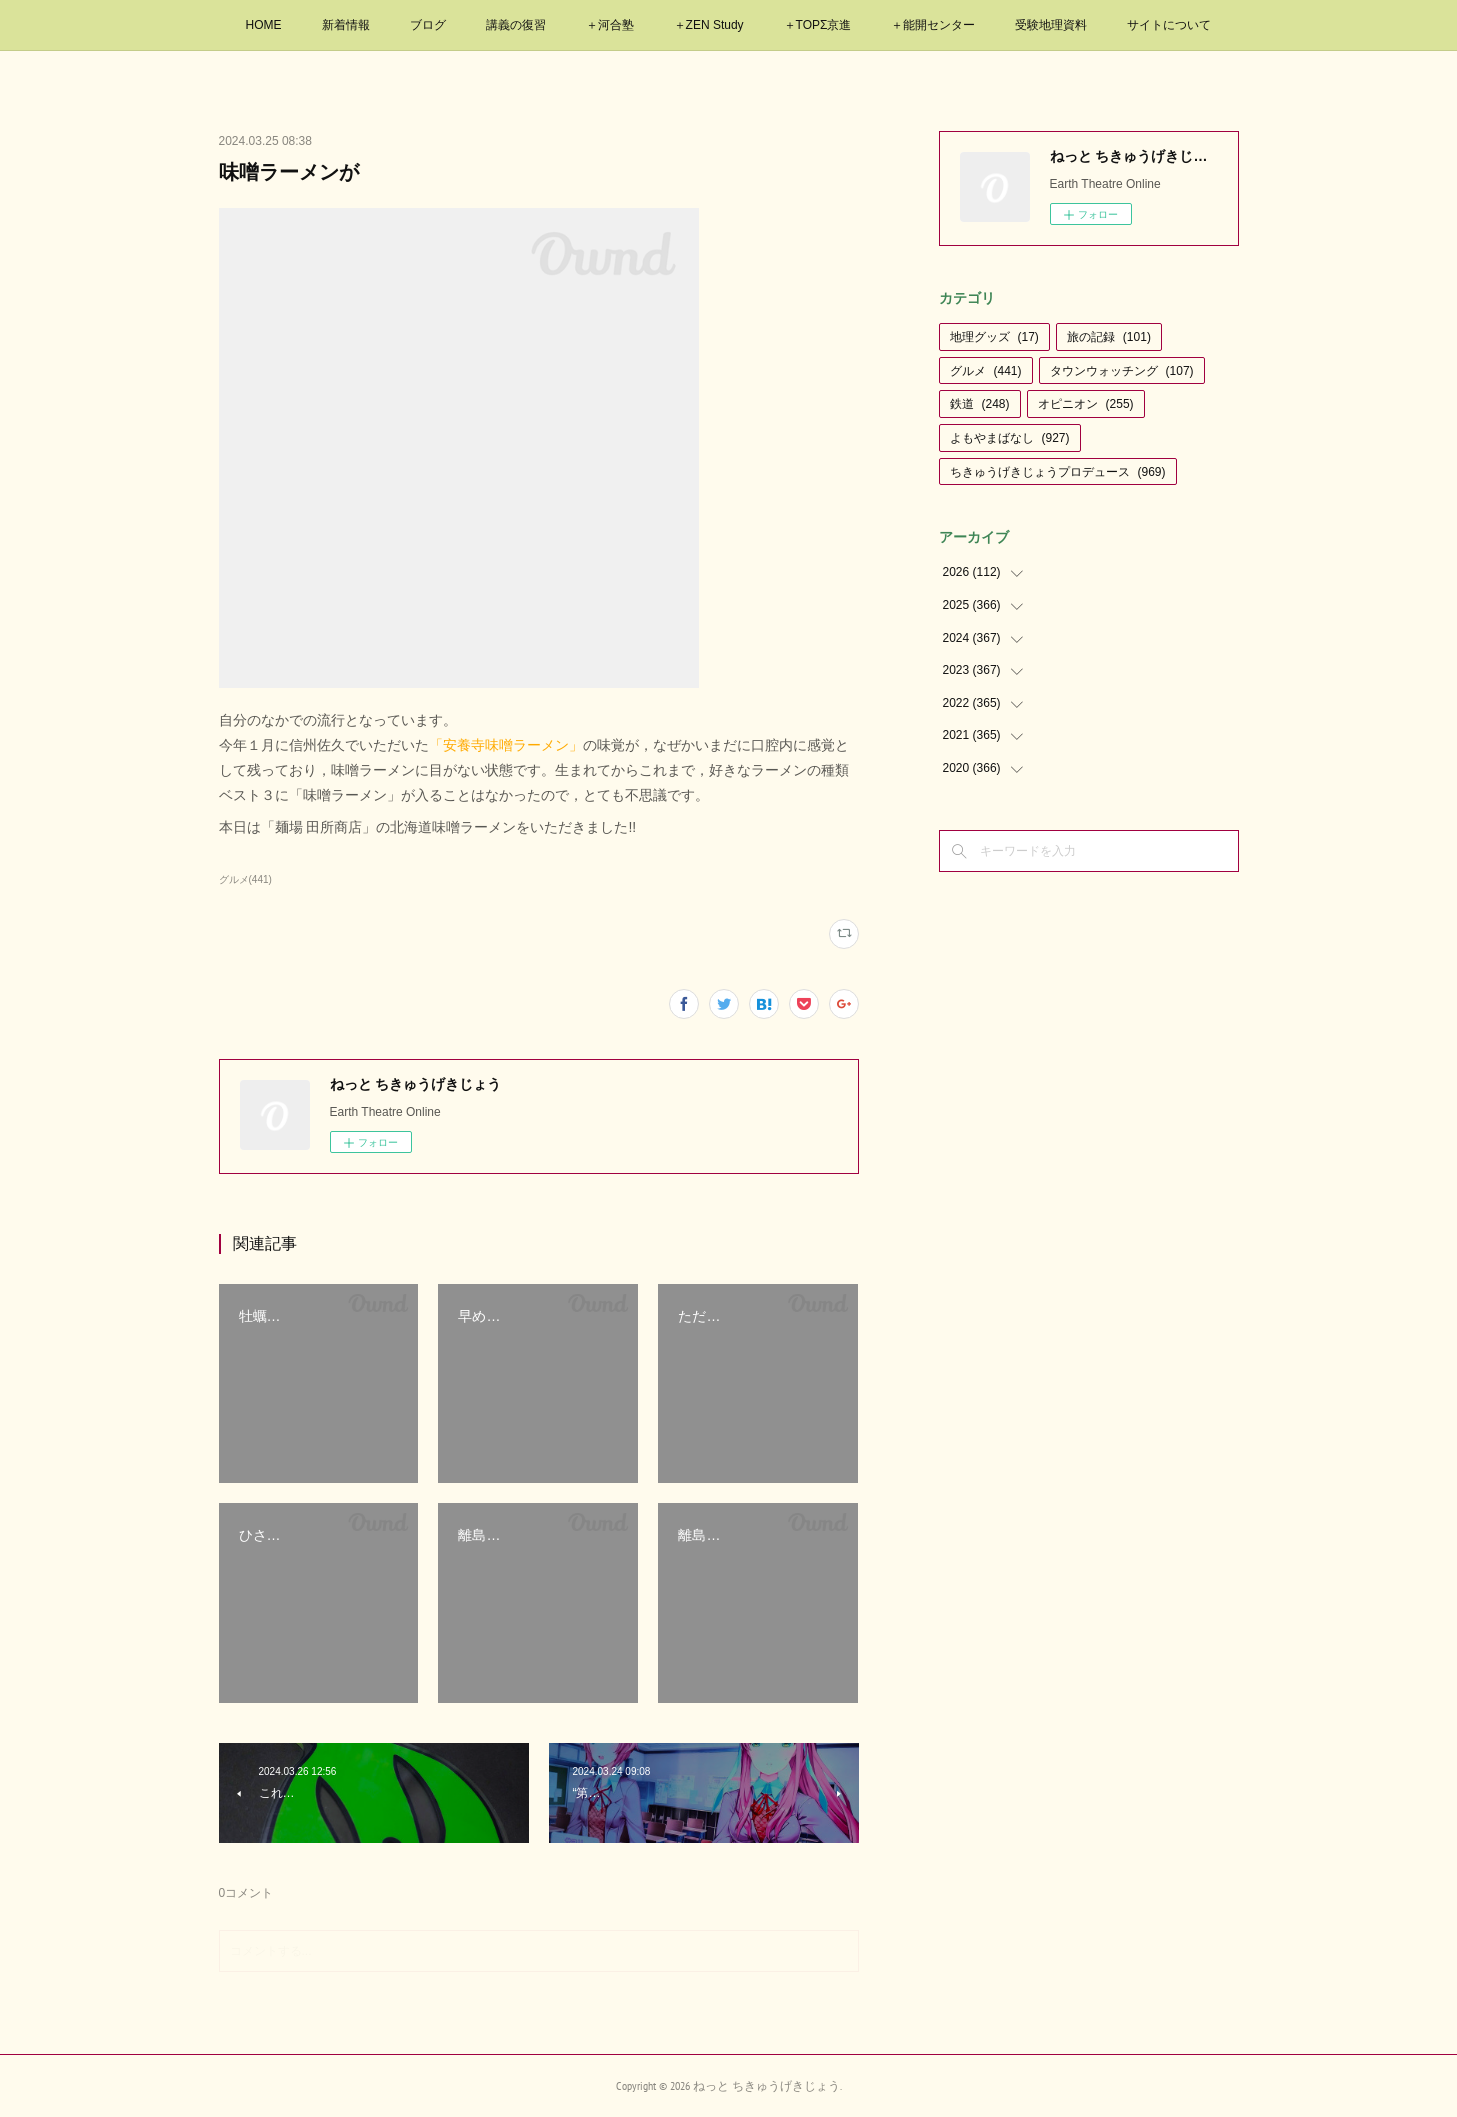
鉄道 (980, 404)
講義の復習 (516, 25)
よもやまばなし (1010, 438)
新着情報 (346, 25)
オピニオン (1086, 404)
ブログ (428, 25)
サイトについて (1169, 25)
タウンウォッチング (1122, 371)
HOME (264, 25)
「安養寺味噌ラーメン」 (506, 745)
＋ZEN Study (709, 25)
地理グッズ (994, 337)
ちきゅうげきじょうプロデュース (1058, 472)
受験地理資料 (1051, 25)
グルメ (986, 371)
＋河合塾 (610, 25)
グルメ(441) (245, 879)
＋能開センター (933, 25)
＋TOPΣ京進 (818, 25)
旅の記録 (1109, 337)
